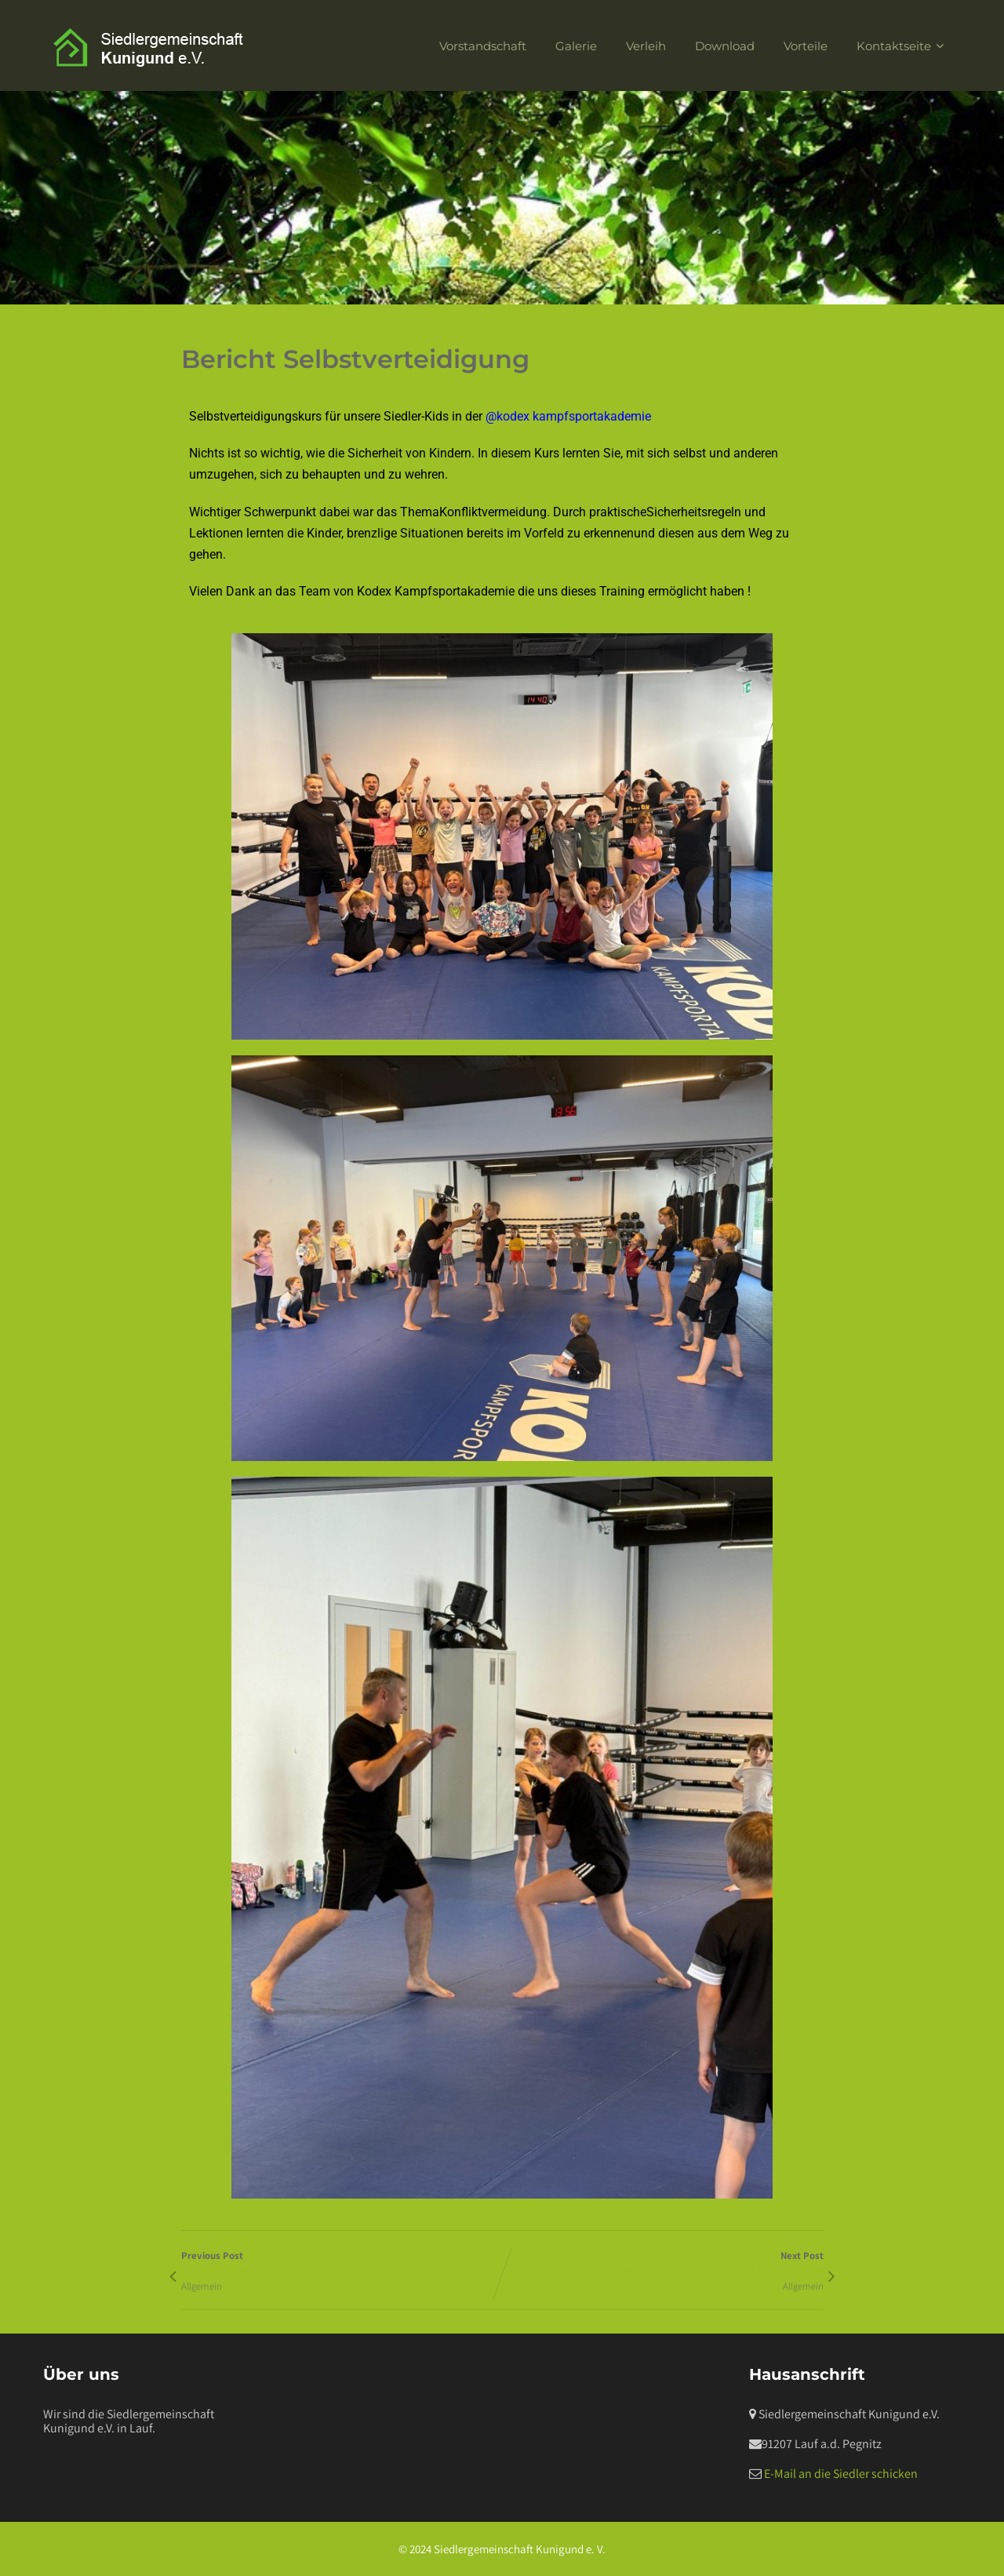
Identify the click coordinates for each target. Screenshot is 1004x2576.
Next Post (663, 2263)
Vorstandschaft (482, 45)
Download (725, 45)
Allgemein (201, 2286)
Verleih (646, 45)
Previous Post (342, 2263)
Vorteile (806, 45)
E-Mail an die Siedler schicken (841, 2473)
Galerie (576, 45)
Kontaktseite (902, 45)
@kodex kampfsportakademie (568, 416)
